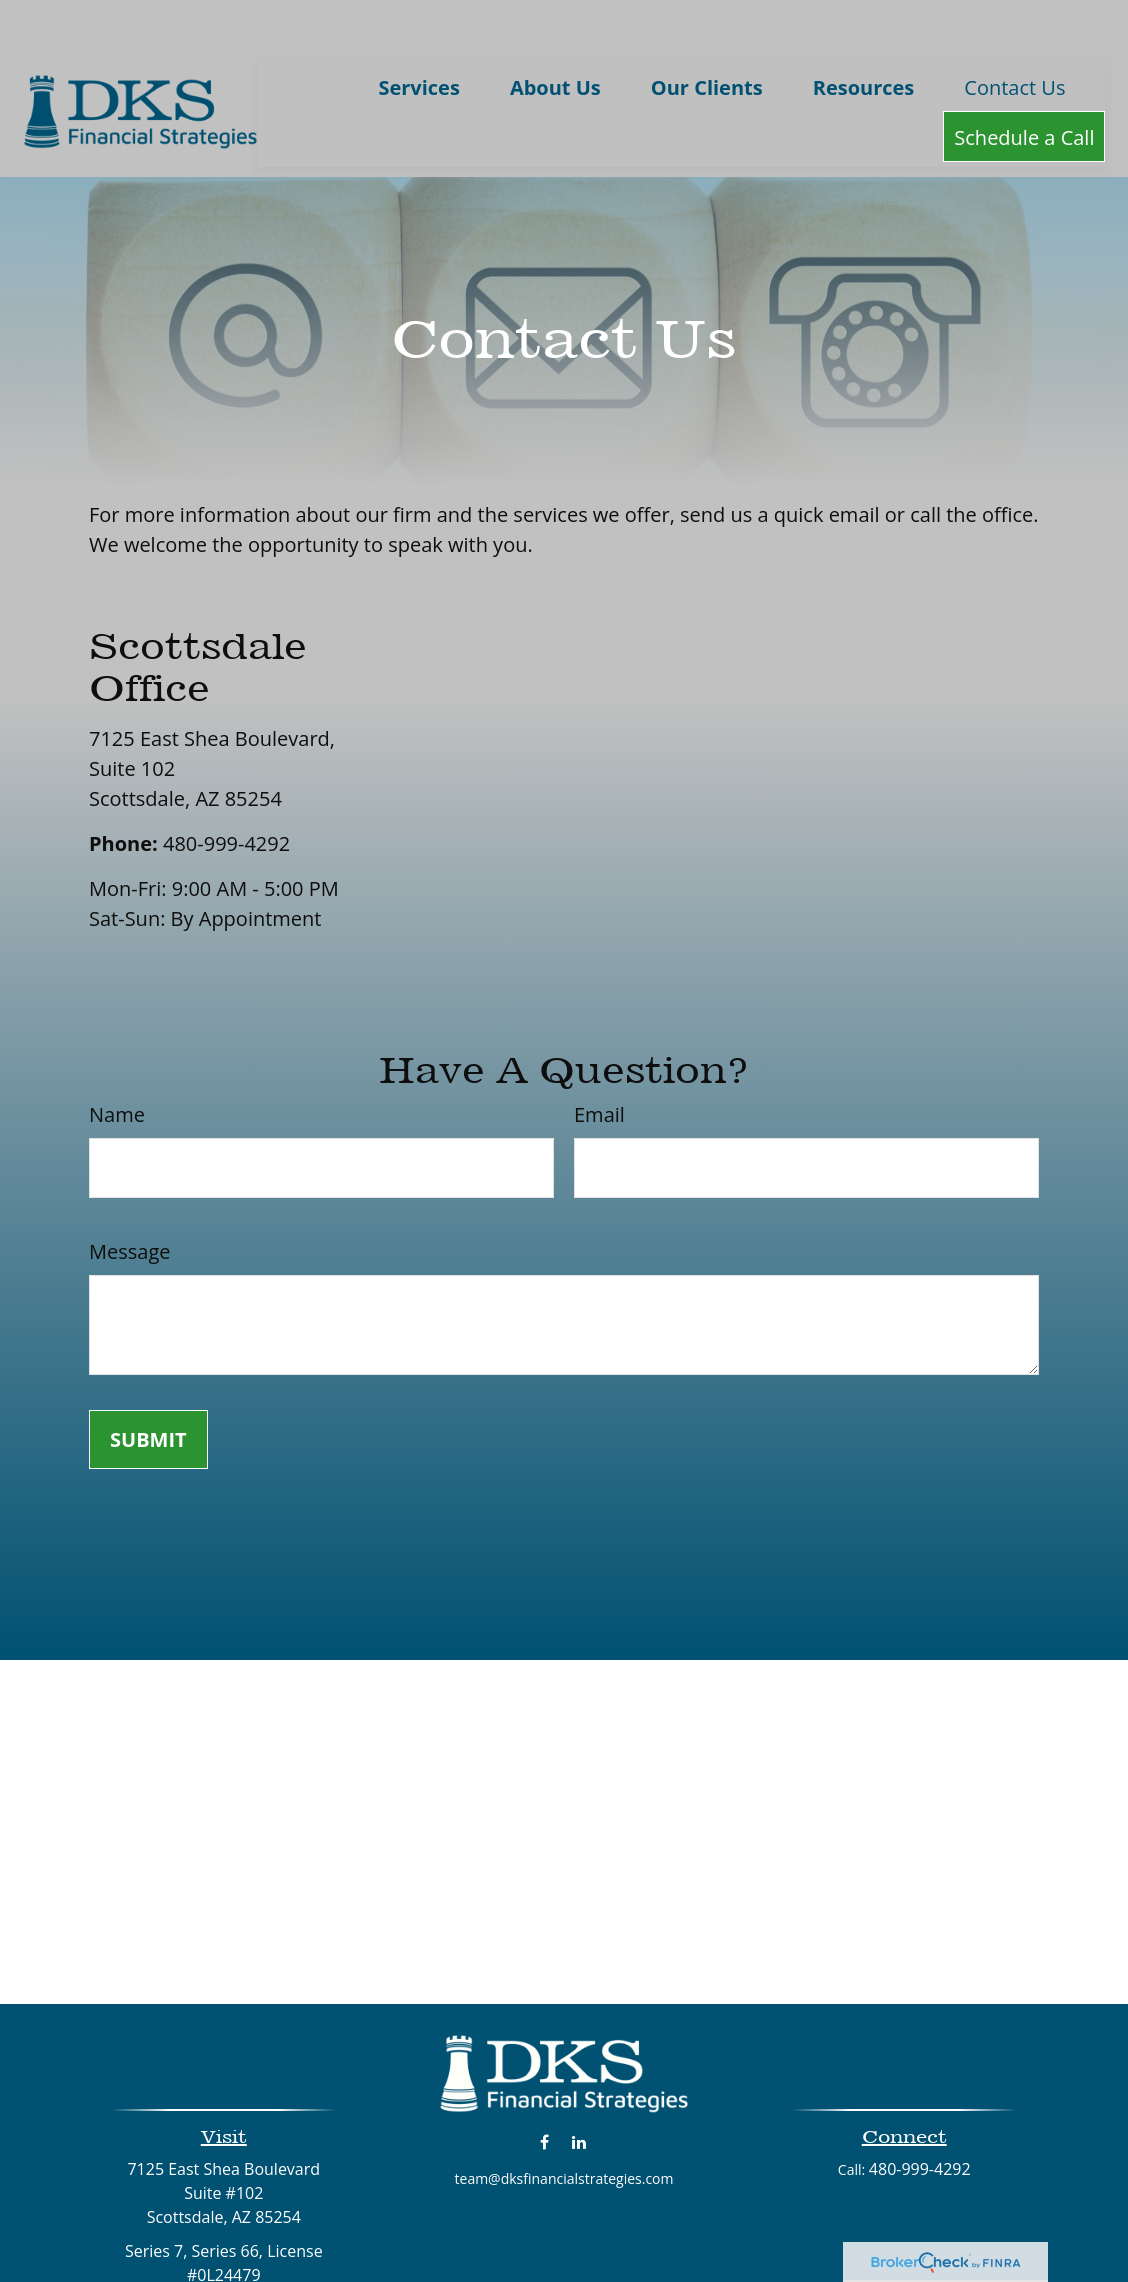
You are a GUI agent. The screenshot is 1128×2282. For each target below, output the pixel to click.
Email (599, 1067)
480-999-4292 (226, 796)
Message (129, 1204)
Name (117, 1067)
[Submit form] (148, 1392)
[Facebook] (544, 2094)
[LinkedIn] (579, 2094)
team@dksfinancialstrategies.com (564, 2131)
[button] (418, 39)
